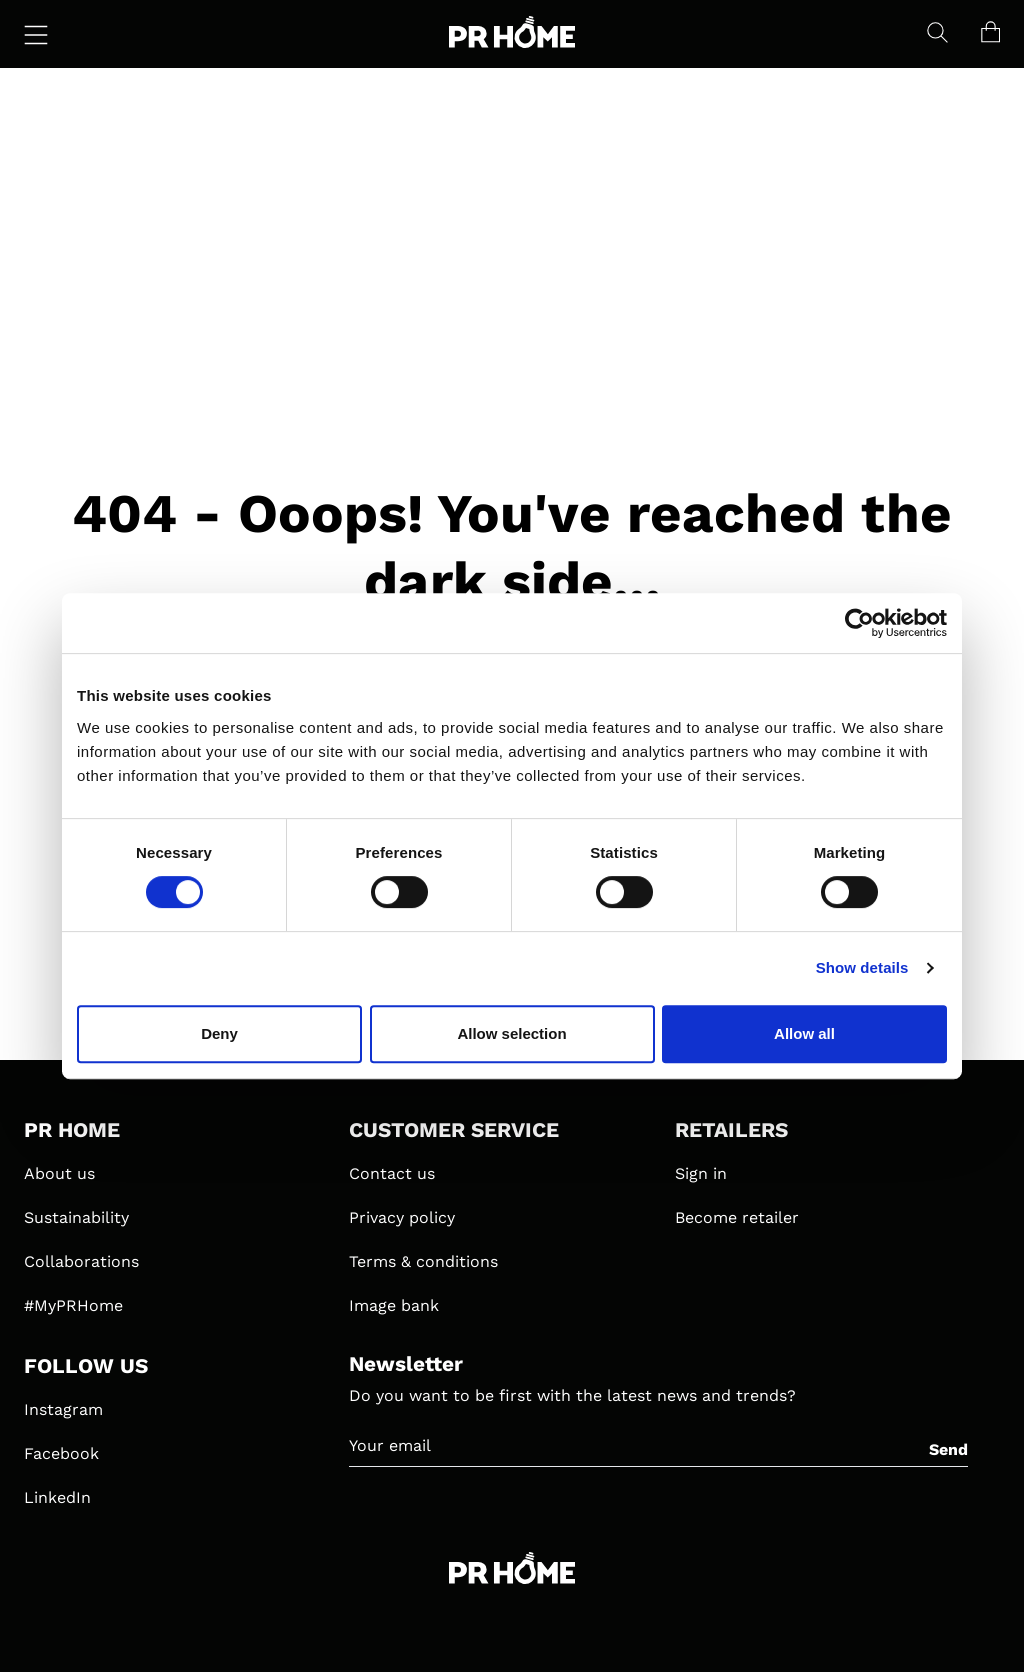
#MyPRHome (73, 1305)
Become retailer (737, 1217)
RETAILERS (731, 1130)
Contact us (392, 1173)
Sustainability (76, 1217)
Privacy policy (402, 1217)
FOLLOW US (86, 1366)
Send (948, 1449)
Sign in (701, 1173)
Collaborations (81, 1261)
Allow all (804, 1033)
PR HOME (72, 1130)
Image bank (394, 1305)
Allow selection (511, 1033)
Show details (862, 967)
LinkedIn (57, 1497)
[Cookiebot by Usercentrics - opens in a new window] (859, 623)
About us (59, 1173)
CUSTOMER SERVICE (454, 1130)
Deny (219, 1033)
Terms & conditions (423, 1261)
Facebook (61, 1453)
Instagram (63, 1409)
